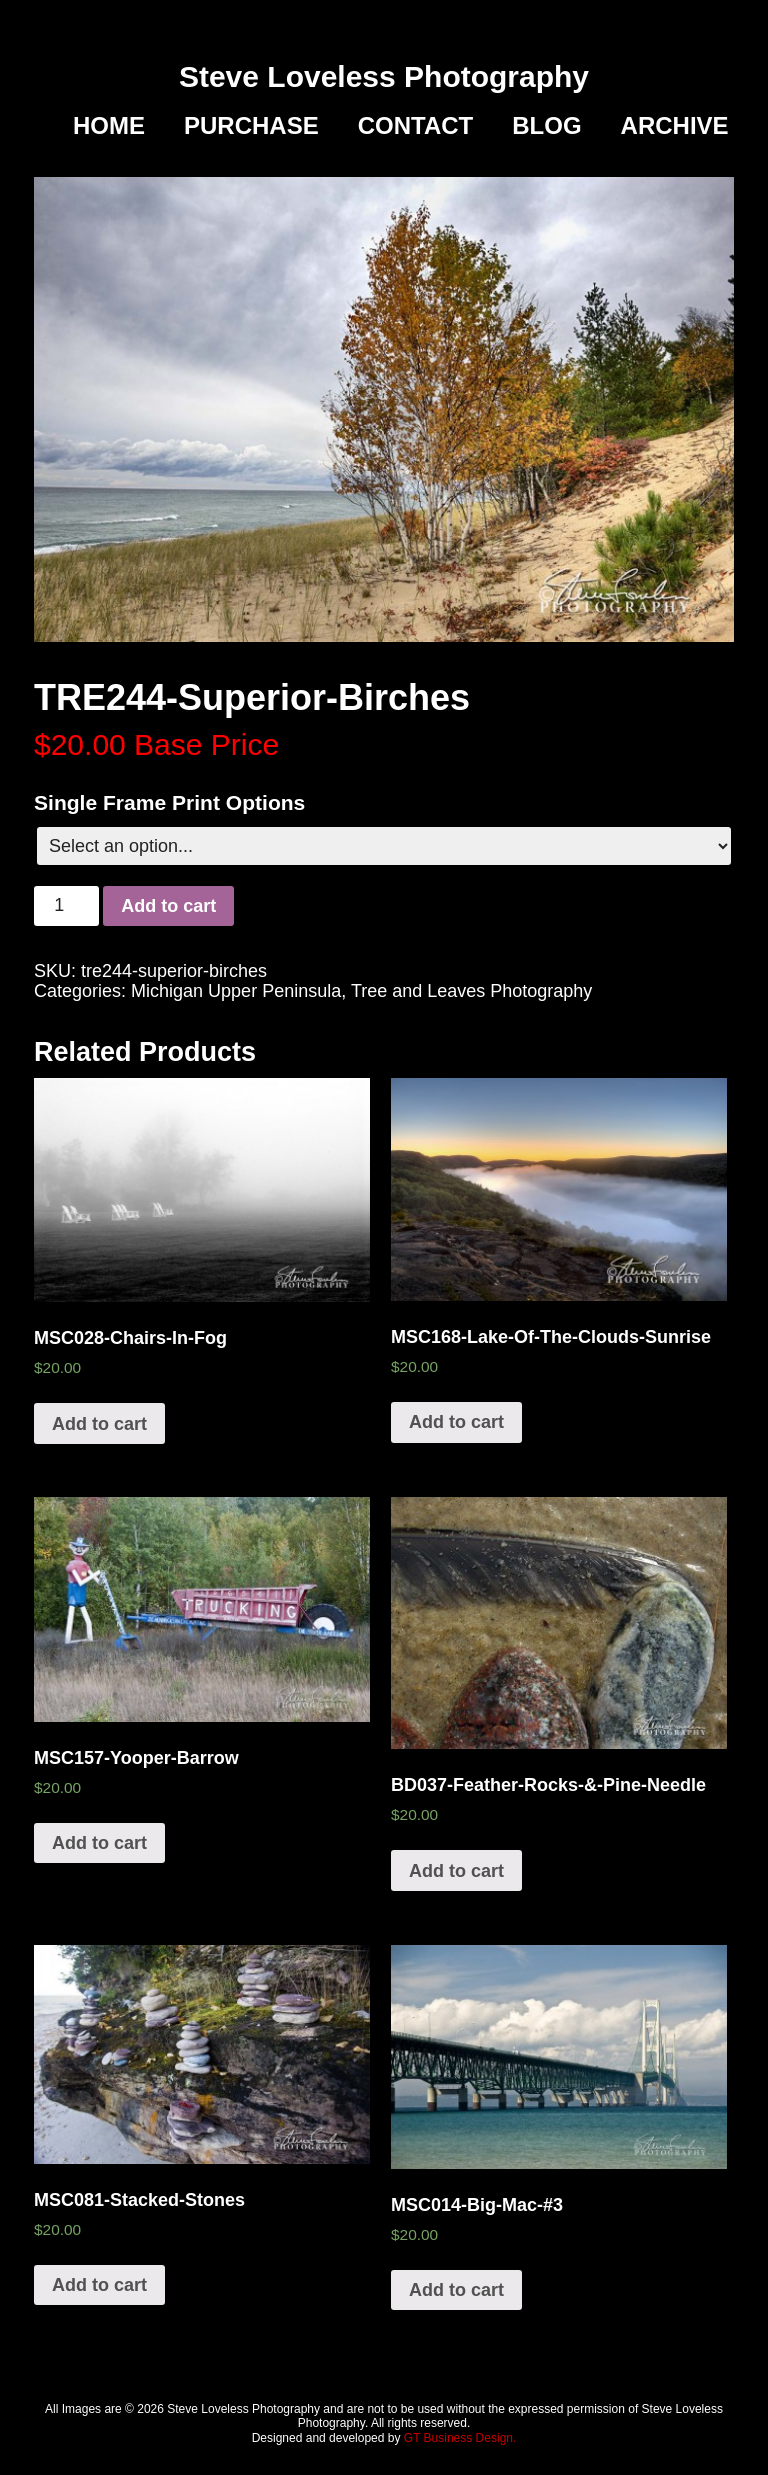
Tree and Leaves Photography (472, 991)
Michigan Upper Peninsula (236, 991)
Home (109, 126)
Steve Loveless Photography (384, 76)
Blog (546, 126)
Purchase (251, 126)
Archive (675, 126)
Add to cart (168, 906)
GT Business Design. (460, 2438)
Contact (416, 126)
